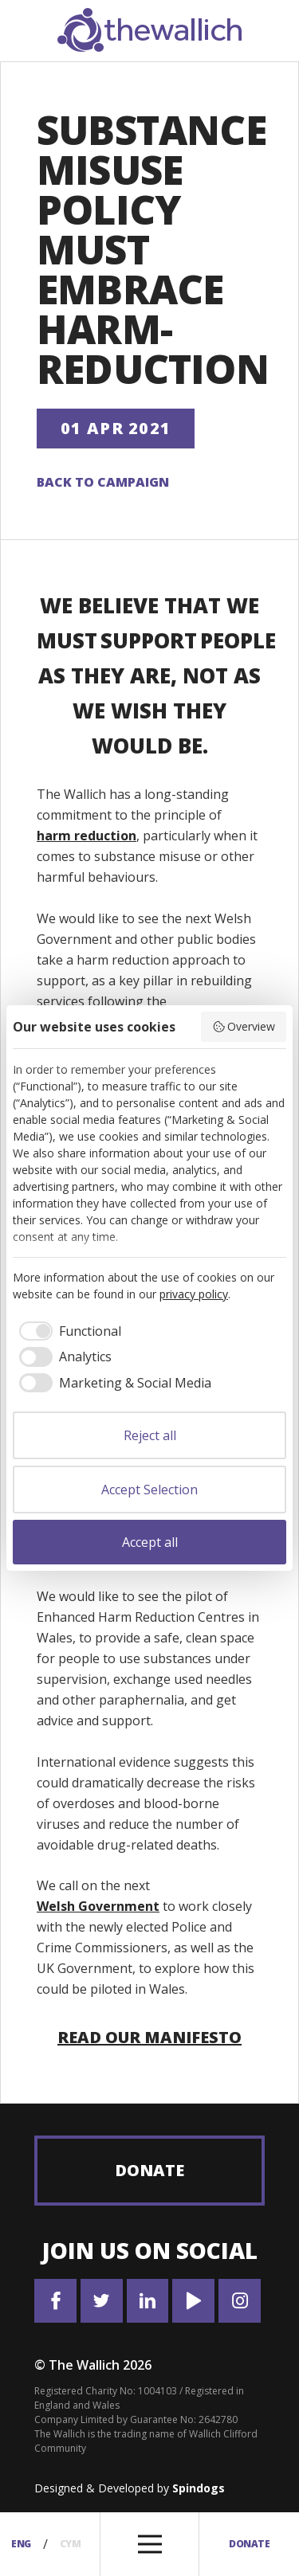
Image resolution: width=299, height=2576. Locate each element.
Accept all (150, 1542)
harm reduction (86, 835)
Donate (149, 2170)
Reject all (150, 1435)
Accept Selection (149, 1489)
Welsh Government (98, 1906)
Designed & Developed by (129, 2488)
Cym (70, 2544)
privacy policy (193, 1294)
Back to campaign (103, 482)
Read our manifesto (149, 2037)
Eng (21, 2544)
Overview (244, 1026)
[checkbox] (67, 1331)
